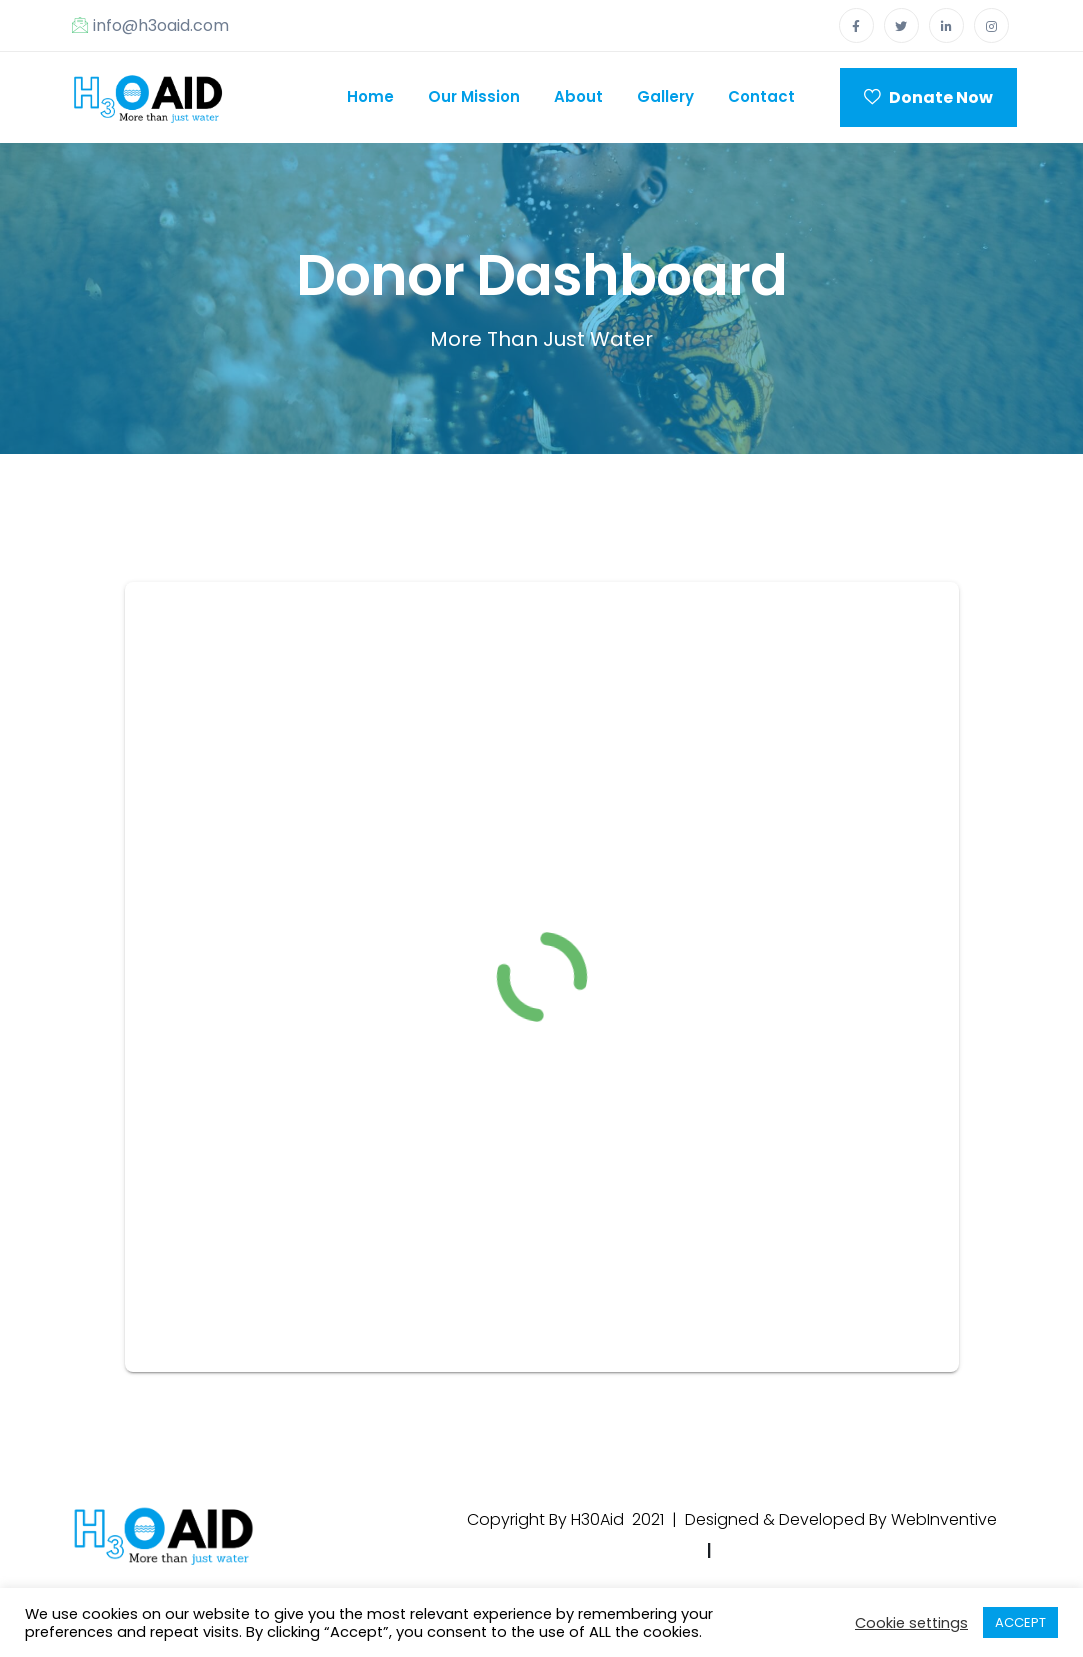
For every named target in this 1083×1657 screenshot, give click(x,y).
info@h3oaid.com (150, 25)
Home (370, 96)
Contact (761, 96)
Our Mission (474, 96)
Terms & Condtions (803, 1550)
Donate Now (928, 97)
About (578, 96)
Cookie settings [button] (911, 1623)
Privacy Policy (637, 1550)
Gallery (665, 96)
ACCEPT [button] (1020, 1622)
